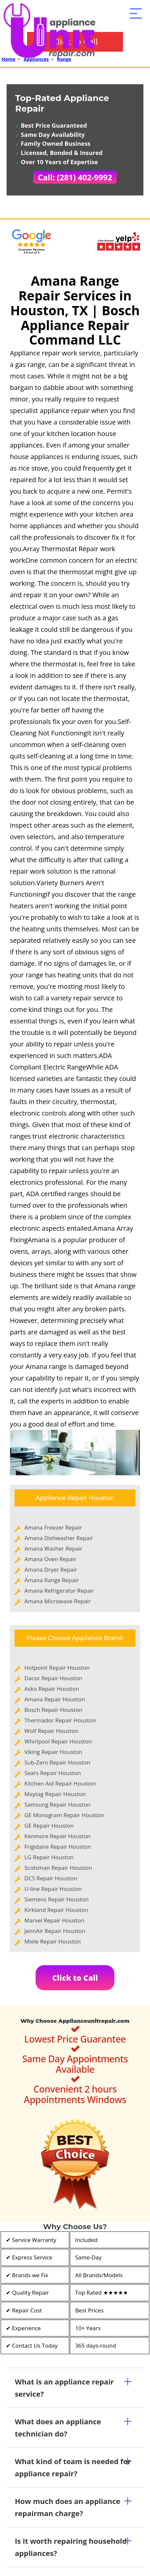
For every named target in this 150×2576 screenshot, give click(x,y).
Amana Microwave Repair (57, 1601)
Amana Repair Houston (54, 1699)
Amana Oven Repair (50, 1559)
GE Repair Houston (49, 1825)
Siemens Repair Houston (56, 1899)
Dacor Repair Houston (53, 1678)
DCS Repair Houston (50, 1878)
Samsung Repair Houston (57, 1804)
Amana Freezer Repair (53, 1527)
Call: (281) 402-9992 (75, 177)
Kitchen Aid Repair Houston (60, 1783)
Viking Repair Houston (53, 1752)
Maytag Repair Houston (55, 1794)
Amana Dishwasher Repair (58, 1538)
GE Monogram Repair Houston (64, 1815)
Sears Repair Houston (52, 1773)
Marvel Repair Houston (54, 1920)
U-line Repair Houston (53, 1889)
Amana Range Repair (51, 1580)
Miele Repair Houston (52, 1941)
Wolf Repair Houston (51, 1731)
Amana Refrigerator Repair (59, 1590)
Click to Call (75, 1977)
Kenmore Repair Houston (57, 1836)
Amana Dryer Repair (50, 1569)
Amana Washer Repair (53, 1548)
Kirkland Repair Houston (56, 1910)
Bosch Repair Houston (53, 1709)
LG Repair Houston (49, 1857)
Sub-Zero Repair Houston (57, 1762)
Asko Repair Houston (51, 1688)
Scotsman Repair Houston (58, 1867)
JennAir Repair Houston (54, 1931)
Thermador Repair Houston (60, 1720)
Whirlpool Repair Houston (58, 1741)
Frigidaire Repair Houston (57, 1846)
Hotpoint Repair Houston (57, 1667)
